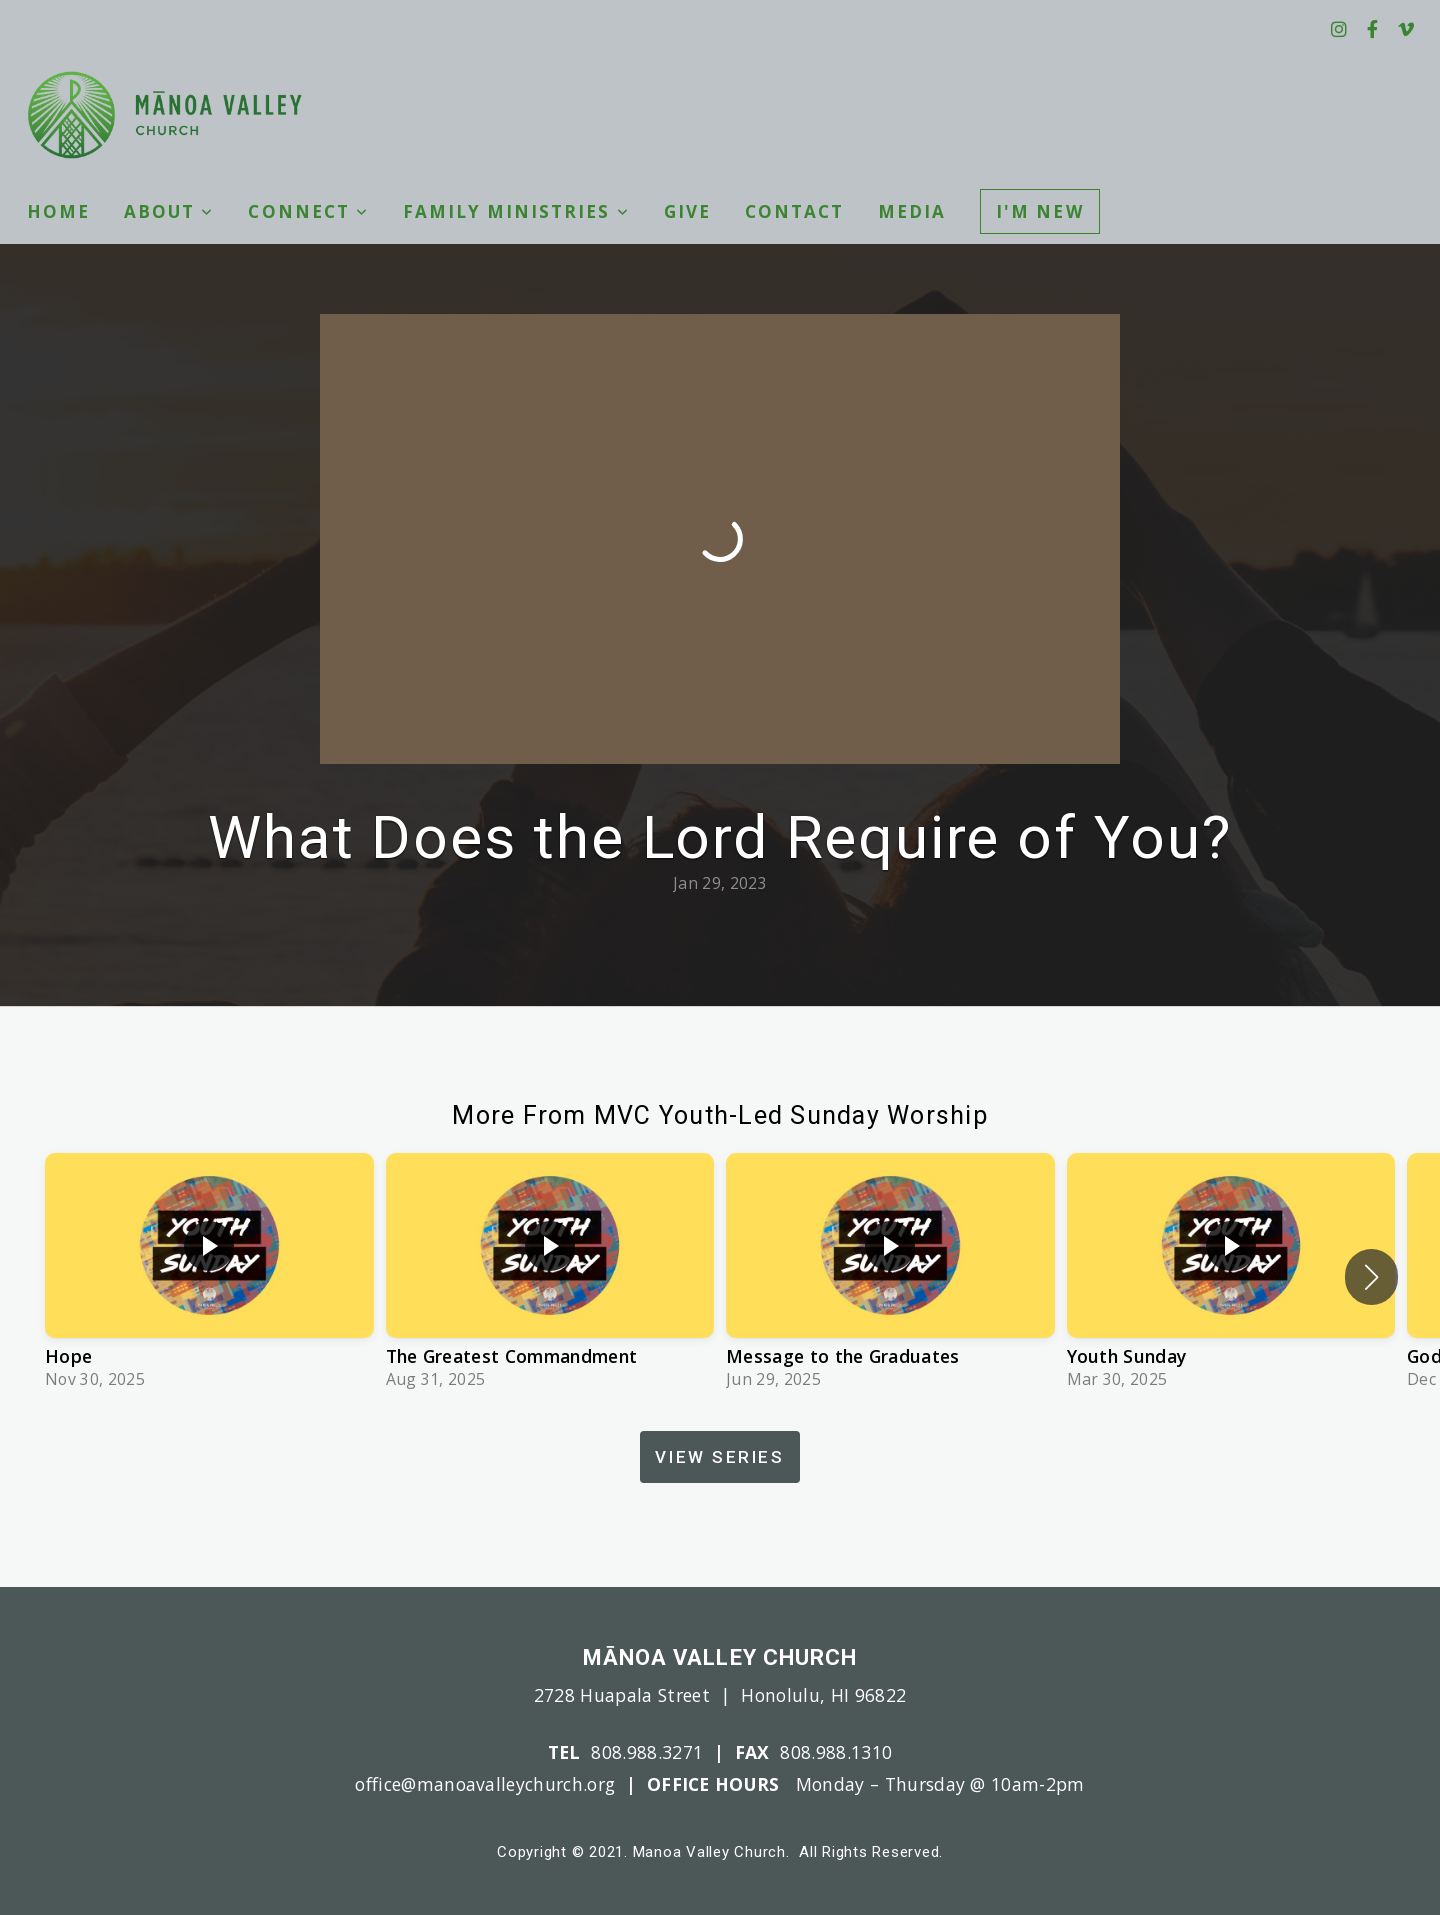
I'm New (1039, 211)
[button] (1371, 1277)
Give (687, 211)
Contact (794, 211)
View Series (719, 1457)
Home (58, 211)
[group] (209, 1277)
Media (912, 211)
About (169, 211)
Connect (308, 211)
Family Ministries (516, 211)
